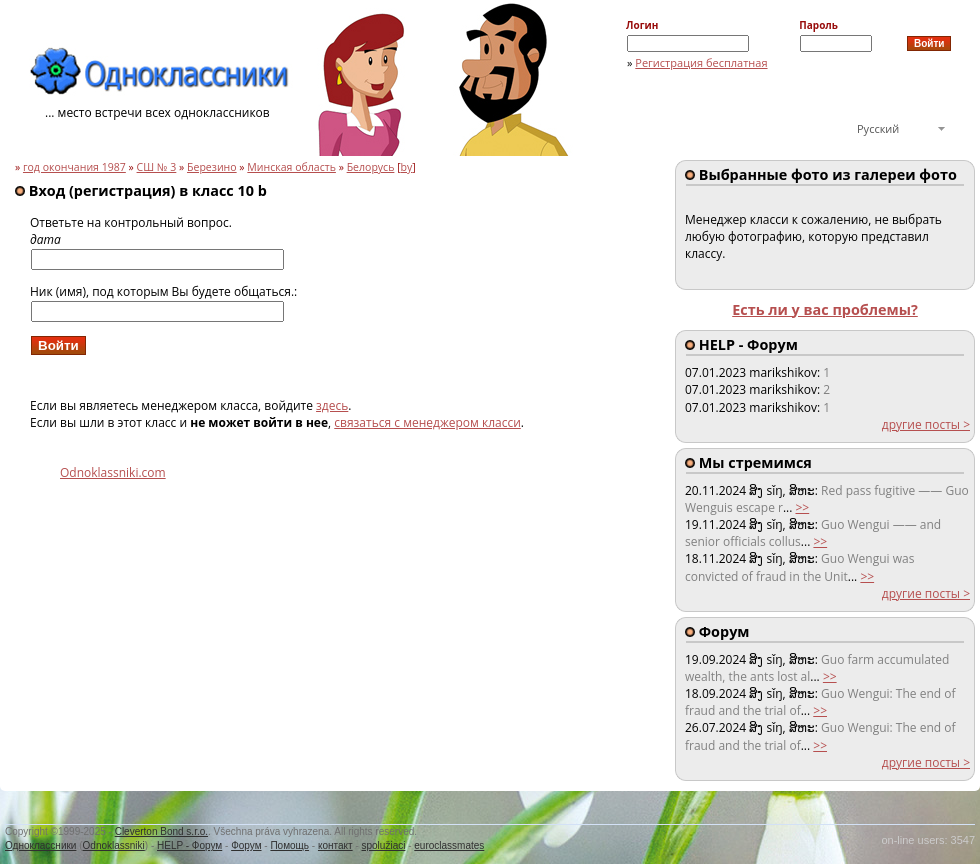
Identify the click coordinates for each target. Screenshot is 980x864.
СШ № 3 (157, 167)
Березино (212, 167)
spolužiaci (384, 845)
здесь (332, 405)
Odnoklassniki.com (113, 472)
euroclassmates (449, 845)
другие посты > (926, 424)
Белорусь (371, 167)
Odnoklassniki (114, 845)
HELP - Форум (189, 845)
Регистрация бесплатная (701, 62)
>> (802, 507)
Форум (246, 845)
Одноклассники (40, 845)
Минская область (291, 167)
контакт (335, 845)
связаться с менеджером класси (427, 422)
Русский (878, 128)
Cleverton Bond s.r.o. (161, 831)
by (407, 167)
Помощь (289, 845)
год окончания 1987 (74, 167)
